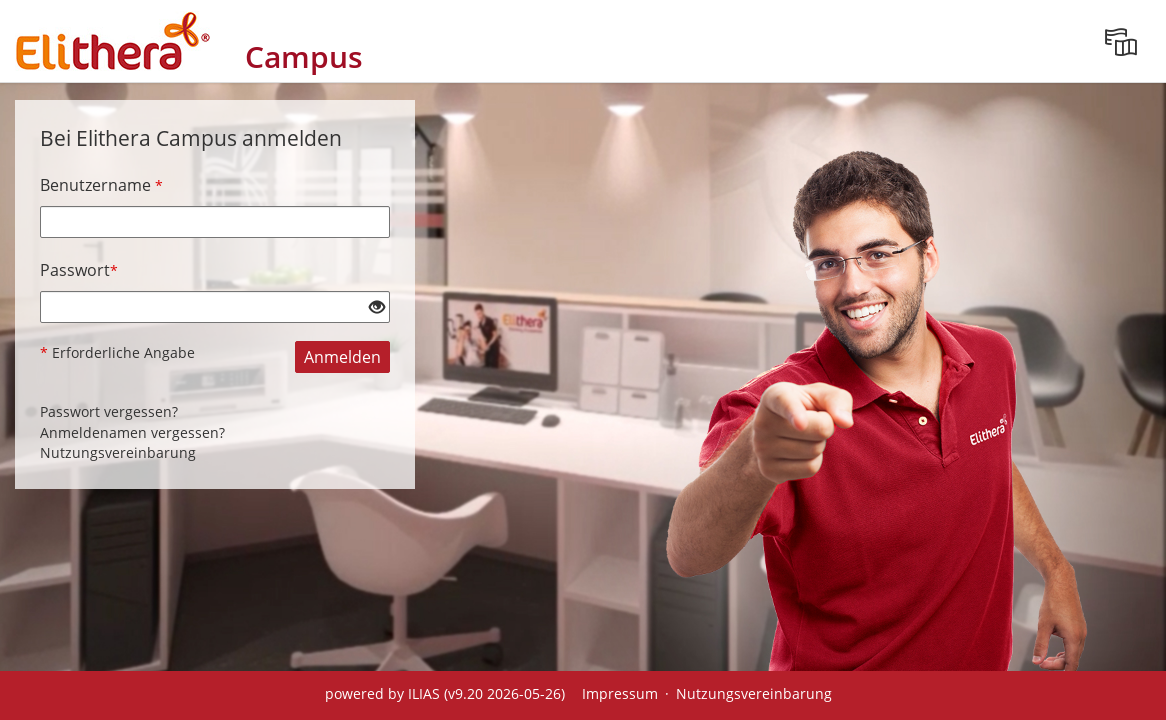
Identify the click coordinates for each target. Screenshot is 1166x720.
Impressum (620, 693)
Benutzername (101, 185)
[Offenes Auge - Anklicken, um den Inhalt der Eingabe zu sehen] (377, 308)
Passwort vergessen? (109, 411)
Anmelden (342, 357)
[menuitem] (1121, 41)
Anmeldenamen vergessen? (132, 432)
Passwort (79, 270)
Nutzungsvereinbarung (118, 452)
